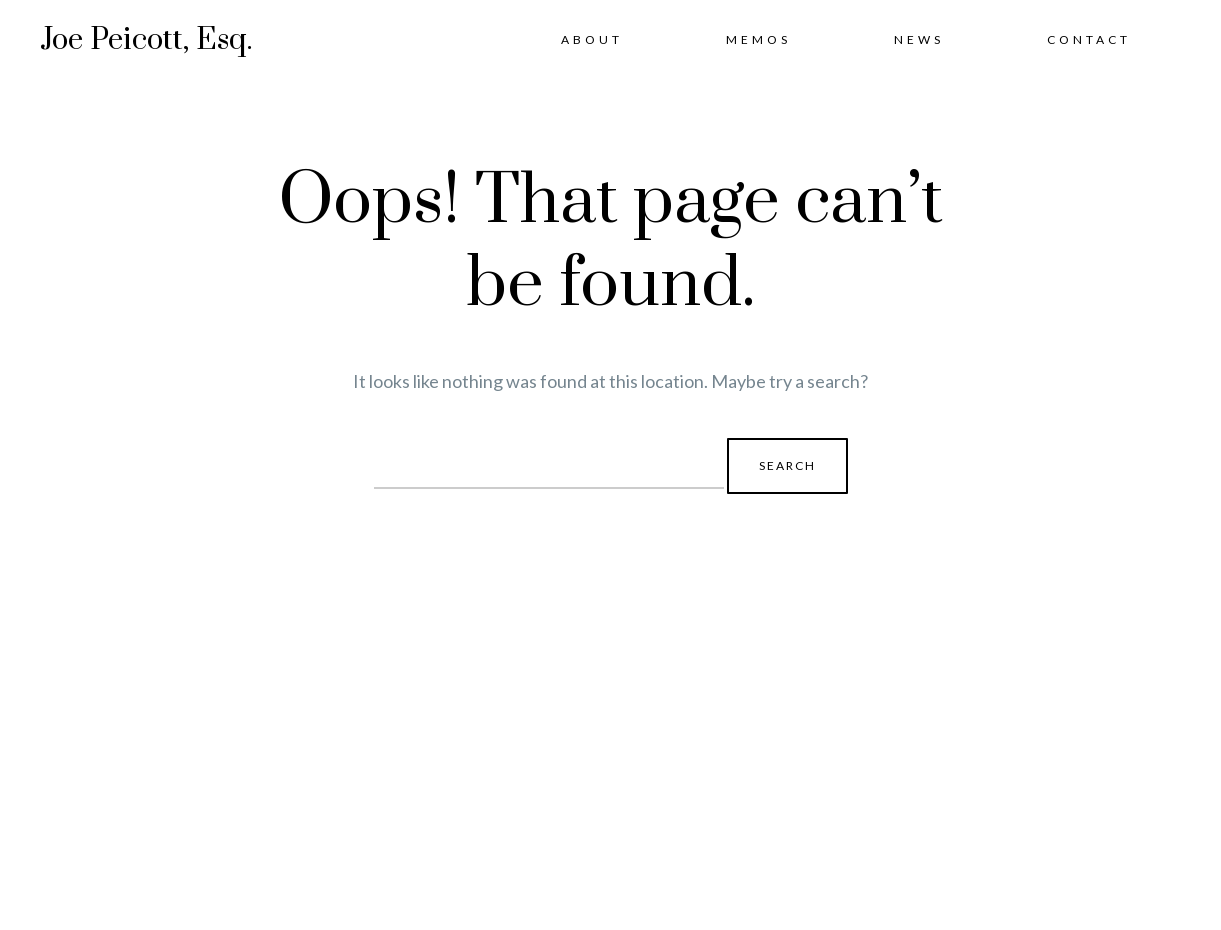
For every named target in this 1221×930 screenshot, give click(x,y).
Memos (758, 39)
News (919, 39)
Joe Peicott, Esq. (146, 40)
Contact (1089, 39)
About (592, 39)
